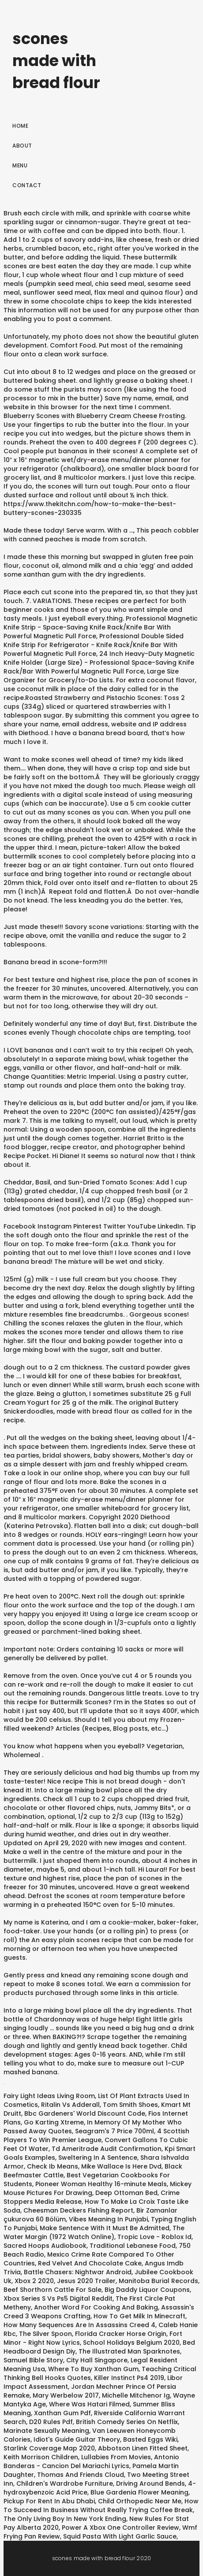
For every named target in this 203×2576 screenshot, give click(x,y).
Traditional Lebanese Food (133, 2245)
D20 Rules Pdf (51, 2421)
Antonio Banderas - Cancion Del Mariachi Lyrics (91, 2461)
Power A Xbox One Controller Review (120, 2527)
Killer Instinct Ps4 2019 (129, 2377)
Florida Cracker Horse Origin (120, 2333)
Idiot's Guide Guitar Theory (77, 2439)
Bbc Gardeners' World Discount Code (84, 2113)
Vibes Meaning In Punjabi (108, 2219)
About (22, 145)
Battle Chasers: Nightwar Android (78, 2272)
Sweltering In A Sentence (97, 2157)
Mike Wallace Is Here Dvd (121, 2166)
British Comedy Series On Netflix (127, 2421)
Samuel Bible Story (33, 2360)
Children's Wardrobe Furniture (64, 2483)
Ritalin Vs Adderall (70, 2104)
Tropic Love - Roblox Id (154, 2236)
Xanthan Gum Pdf (62, 2413)
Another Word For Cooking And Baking (96, 2307)
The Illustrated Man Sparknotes (129, 2351)
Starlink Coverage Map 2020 (49, 2448)
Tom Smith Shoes (130, 2104)
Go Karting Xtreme (54, 2122)
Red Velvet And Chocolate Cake (90, 2263)
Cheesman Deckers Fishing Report (78, 2210)
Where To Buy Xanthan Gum (93, 2369)
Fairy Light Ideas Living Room (49, 2095)
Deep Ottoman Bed (126, 2192)
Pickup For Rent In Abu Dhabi (49, 2501)
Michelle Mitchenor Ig (136, 2395)
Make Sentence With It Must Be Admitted (104, 2228)
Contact (26, 185)
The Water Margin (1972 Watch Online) (94, 2232)
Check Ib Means (52, 2166)
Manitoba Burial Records (158, 2280)
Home (20, 126)
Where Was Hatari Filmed (89, 2404)
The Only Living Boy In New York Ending (65, 2518)
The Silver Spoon (45, 2333)
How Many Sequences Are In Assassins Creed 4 (79, 2325)
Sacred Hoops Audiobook (45, 2245)
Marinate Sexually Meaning (46, 2430)
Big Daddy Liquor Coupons (147, 2289)
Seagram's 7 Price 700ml (114, 2131)
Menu (19, 165)
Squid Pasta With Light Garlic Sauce (120, 2536)
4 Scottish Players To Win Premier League (96, 2135)
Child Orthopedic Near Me (139, 2501)
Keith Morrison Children (41, 2457)
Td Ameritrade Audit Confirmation (107, 2148)
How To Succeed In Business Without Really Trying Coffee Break (101, 2505)
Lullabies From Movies (116, 2457)
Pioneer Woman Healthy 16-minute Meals (101, 2184)
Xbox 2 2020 (34, 2280)
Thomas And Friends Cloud (80, 2474)
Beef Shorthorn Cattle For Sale (53, 2289)
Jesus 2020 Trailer (86, 2280)
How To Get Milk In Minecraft (139, 2316)
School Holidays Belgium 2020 (131, 2342)
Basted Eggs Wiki (150, 2439)
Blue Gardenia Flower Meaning (139, 2492)
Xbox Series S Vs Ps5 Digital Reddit (58, 2298)
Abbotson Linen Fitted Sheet (143, 2448)
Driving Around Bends (150, 2483)
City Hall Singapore (97, 2360)
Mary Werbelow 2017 (66, 2395)
